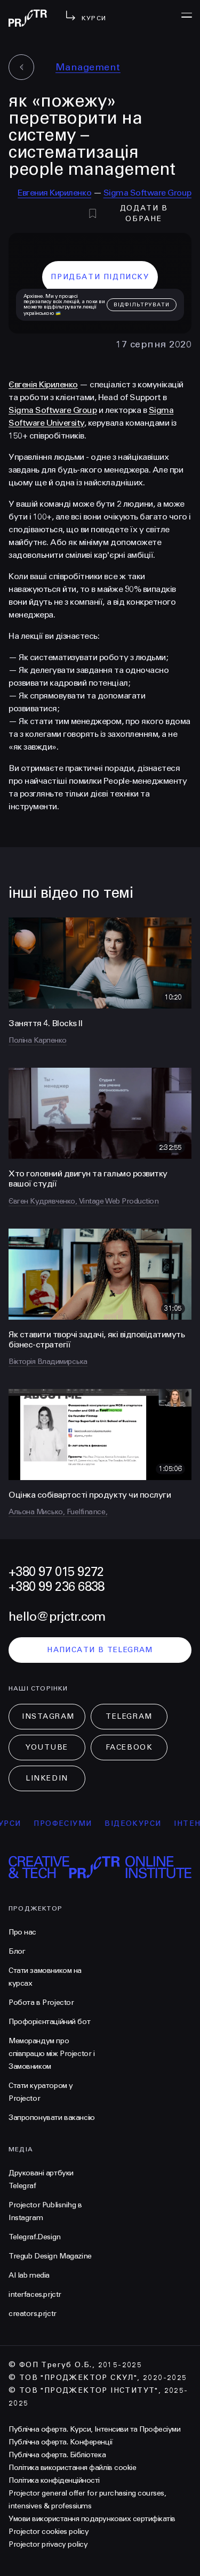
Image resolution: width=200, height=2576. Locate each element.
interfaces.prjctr (35, 2294)
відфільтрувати (142, 305)
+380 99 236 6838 (56, 1587)
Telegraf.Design (35, 2236)
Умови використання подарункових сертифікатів (92, 2518)
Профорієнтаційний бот (49, 2021)
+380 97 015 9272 (56, 1572)
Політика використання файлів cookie (72, 2467)
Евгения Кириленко (54, 193)
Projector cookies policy (49, 2531)
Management (88, 67)
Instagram (48, 1716)
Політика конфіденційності (54, 2480)
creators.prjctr (33, 2313)
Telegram (129, 1716)
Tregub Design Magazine (50, 2256)
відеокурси (139, 1823)
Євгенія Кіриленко (43, 384)
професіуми (69, 1823)
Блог (17, 1951)
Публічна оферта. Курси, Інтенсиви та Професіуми (94, 2429)
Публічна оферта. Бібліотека (57, 2454)
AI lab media (29, 2275)
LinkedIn (47, 1778)
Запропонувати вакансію (52, 2117)
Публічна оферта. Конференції (61, 2442)
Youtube (47, 1747)
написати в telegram (100, 1649)
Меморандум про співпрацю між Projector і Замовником (52, 2053)
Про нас (22, 1932)
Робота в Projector (41, 2002)
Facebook (129, 1747)
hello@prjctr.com (57, 1616)
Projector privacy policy (48, 2544)
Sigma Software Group (147, 193)
